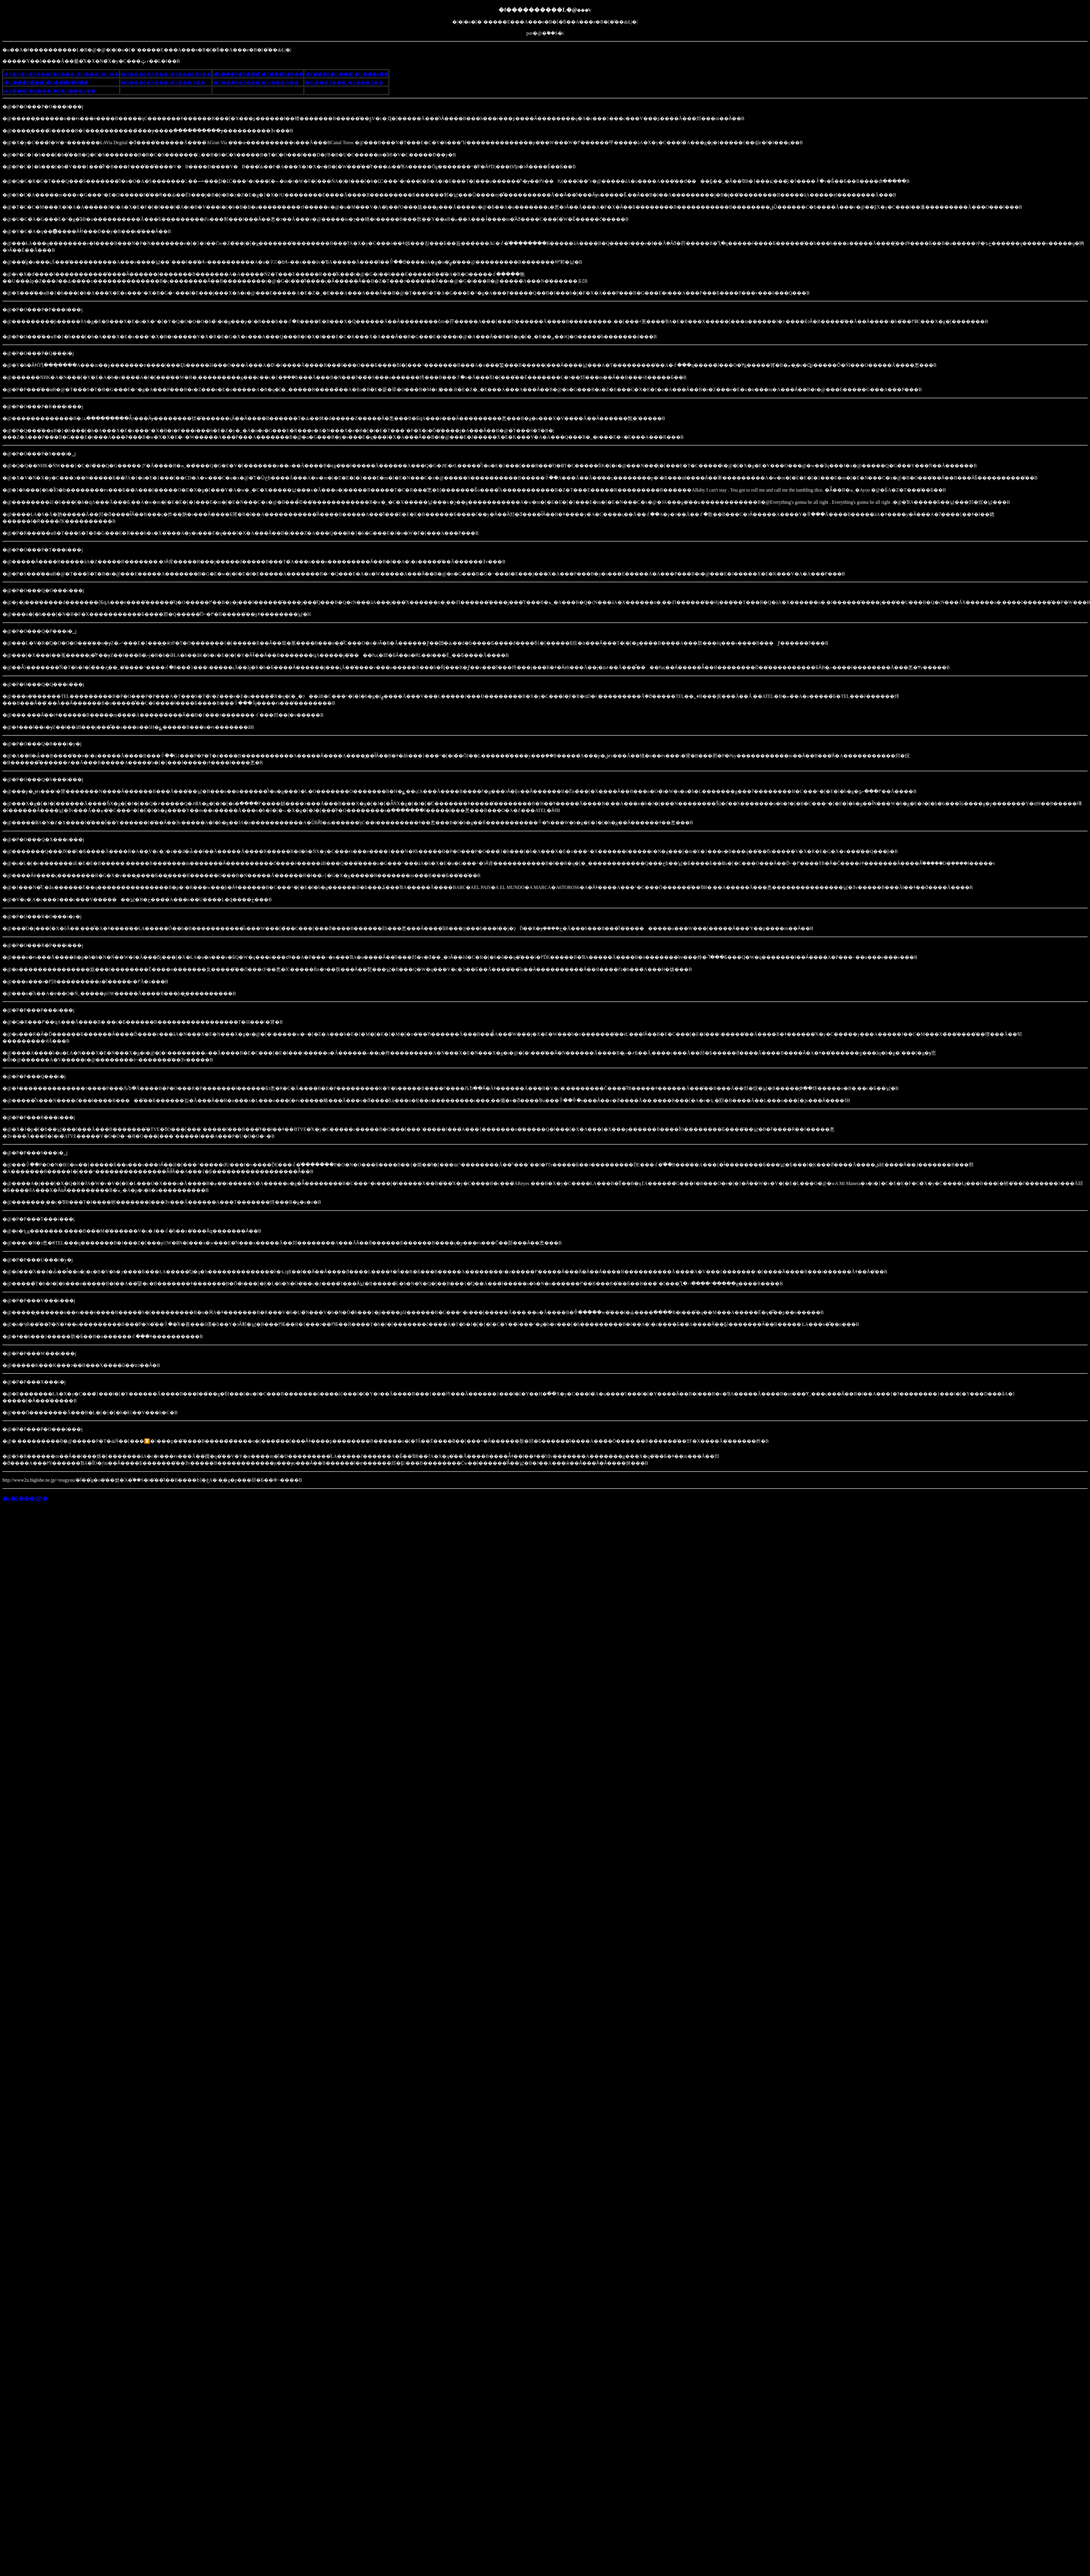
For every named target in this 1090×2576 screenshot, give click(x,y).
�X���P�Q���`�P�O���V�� (50, 90)
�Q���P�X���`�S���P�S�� (166, 74)
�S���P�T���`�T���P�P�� (258, 74)
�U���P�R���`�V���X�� (163, 82)
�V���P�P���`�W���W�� (256, 82)
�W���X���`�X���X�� (344, 82)
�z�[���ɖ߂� (25, 1498)
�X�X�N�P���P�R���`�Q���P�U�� (61, 74)
